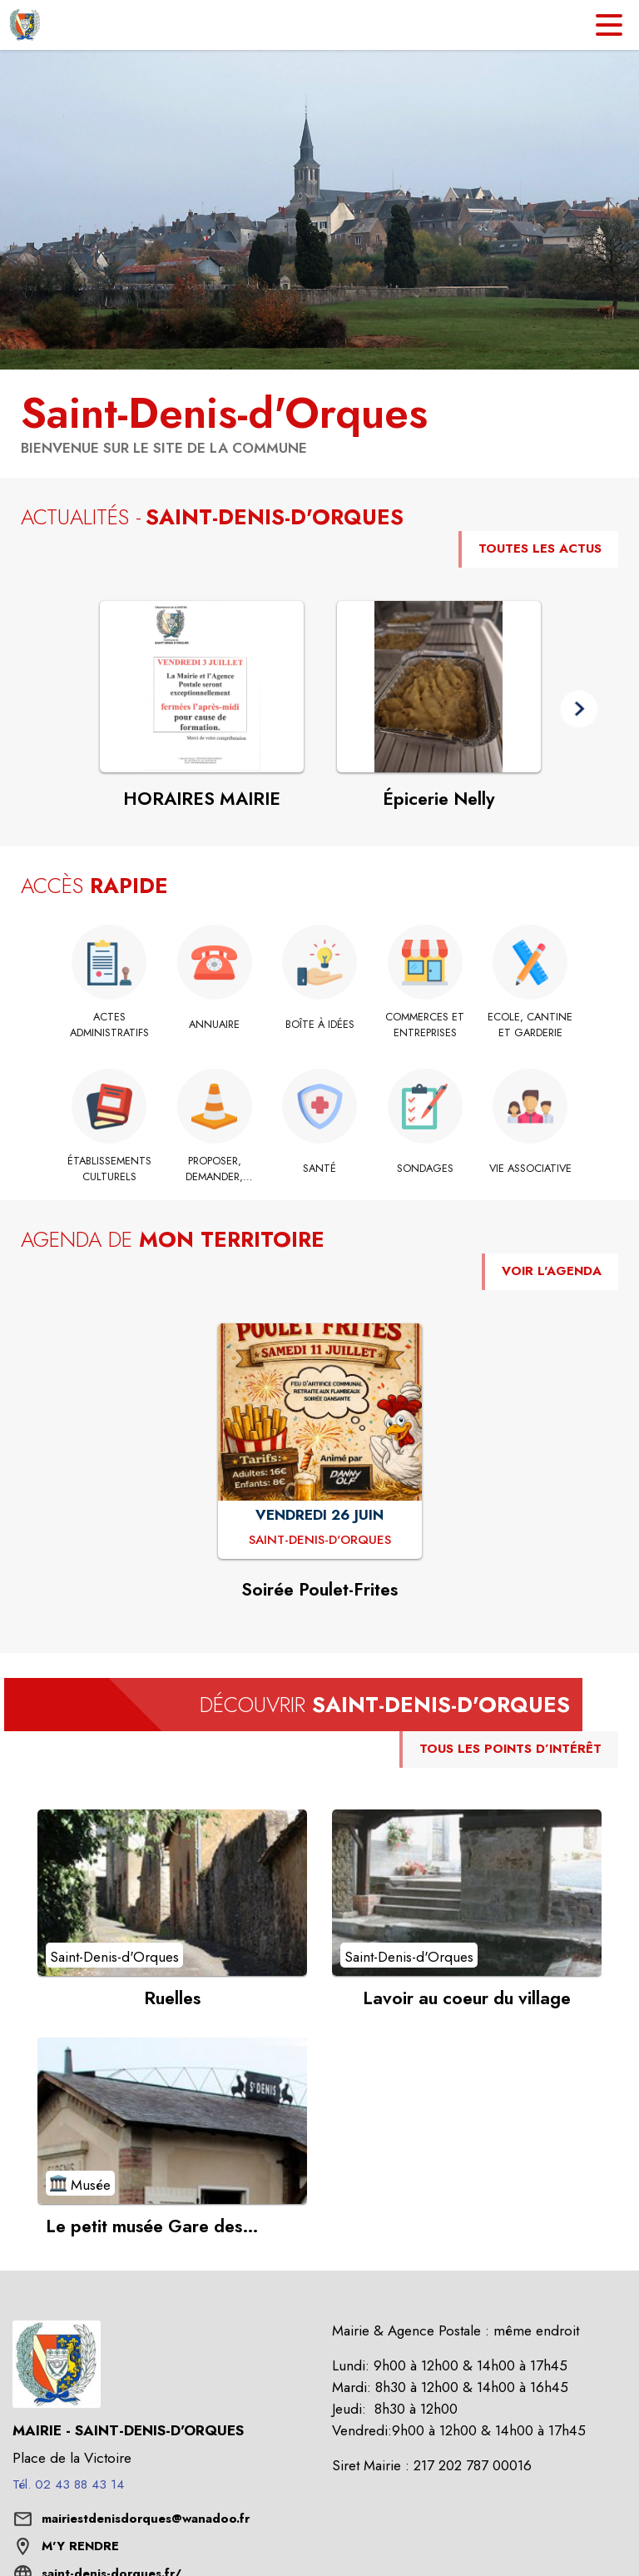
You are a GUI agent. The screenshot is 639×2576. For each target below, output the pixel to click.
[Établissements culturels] (109, 1169)
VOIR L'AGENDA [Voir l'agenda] (552, 1271)
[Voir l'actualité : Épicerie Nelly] (439, 686)
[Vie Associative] (530, 1168)
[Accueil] (25, 25)
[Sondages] (424, 1168)
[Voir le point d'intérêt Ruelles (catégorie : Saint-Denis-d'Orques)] (172, 1892)
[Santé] (320, 1168)
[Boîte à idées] (320, 1024)
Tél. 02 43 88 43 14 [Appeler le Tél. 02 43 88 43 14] (68, 2484)
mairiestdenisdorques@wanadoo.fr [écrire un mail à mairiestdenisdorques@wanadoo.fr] (146, 2518)
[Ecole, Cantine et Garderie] (530, 1025)
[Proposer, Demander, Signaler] (214, 1169)
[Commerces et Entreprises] (424, 1025)
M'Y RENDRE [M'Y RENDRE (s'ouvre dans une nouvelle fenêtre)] (80, 2546)
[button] (578, 708)
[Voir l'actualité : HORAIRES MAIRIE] (202, 686)
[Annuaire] (214, 1024)
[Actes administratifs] (109, 1025)
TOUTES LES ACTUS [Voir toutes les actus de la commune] (540, 548)
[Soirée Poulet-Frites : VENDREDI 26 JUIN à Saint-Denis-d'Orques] (320, 1541)
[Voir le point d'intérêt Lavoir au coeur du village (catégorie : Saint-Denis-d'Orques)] (467, 1892)
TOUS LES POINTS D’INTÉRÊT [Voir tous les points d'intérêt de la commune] (510, 1749)
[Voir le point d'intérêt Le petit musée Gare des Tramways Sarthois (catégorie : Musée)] (172, 2120)
